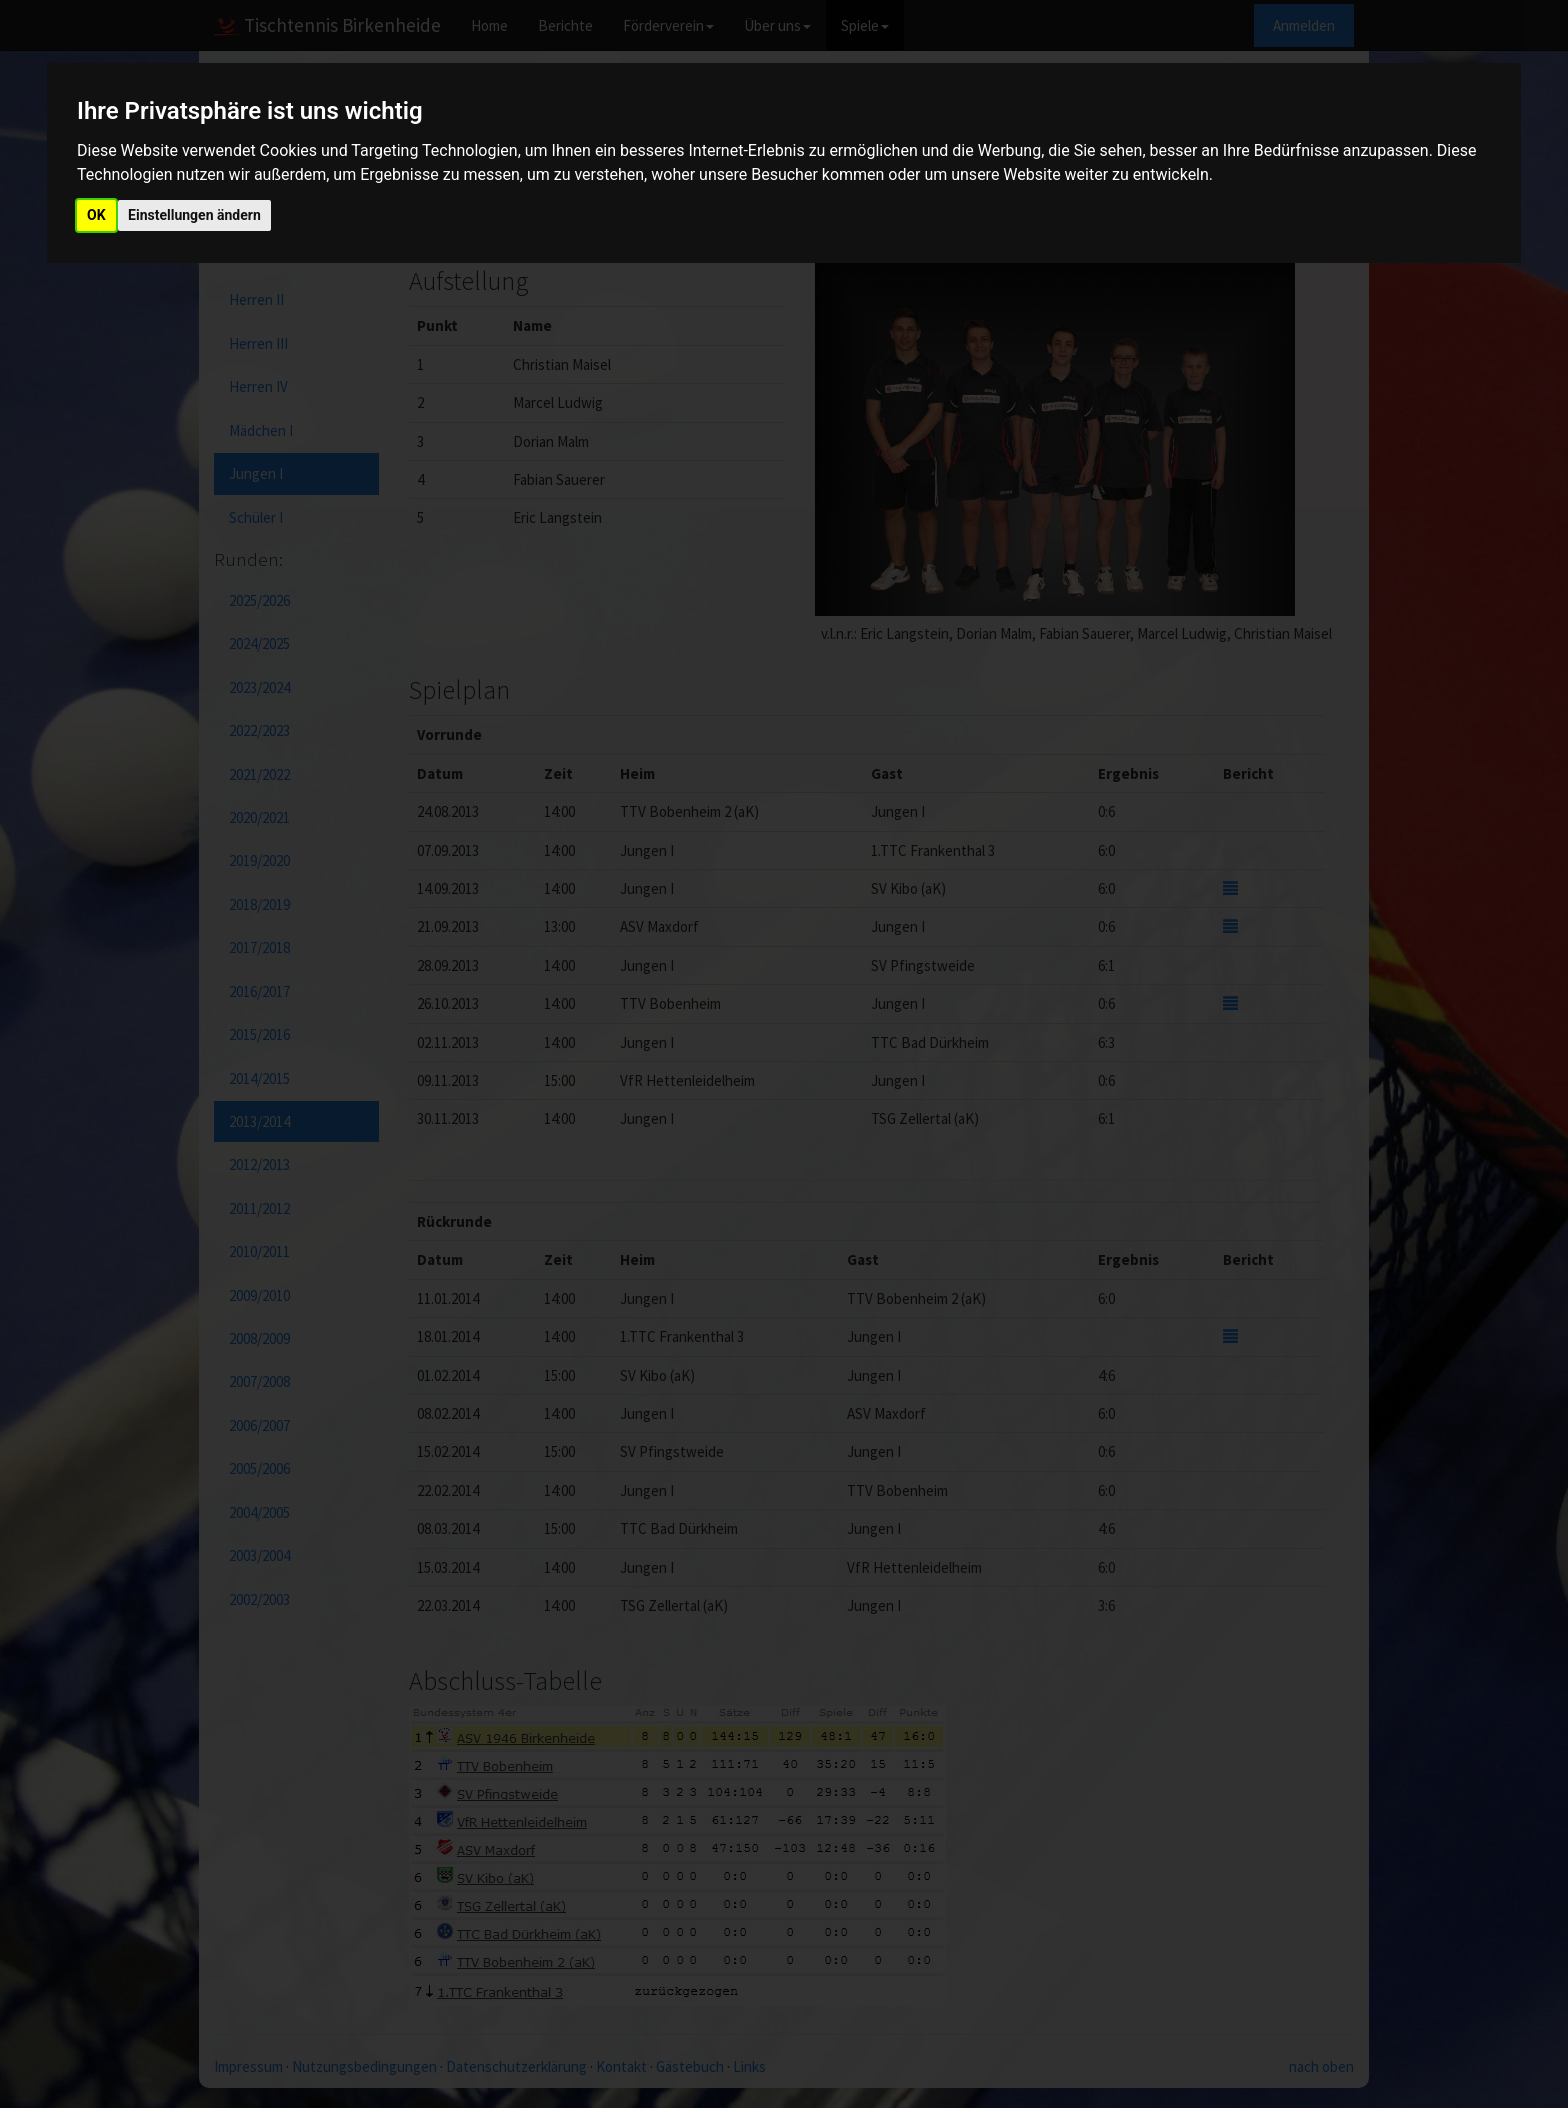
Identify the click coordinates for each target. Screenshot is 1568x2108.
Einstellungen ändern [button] (194, 215)
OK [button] (96, 215)
